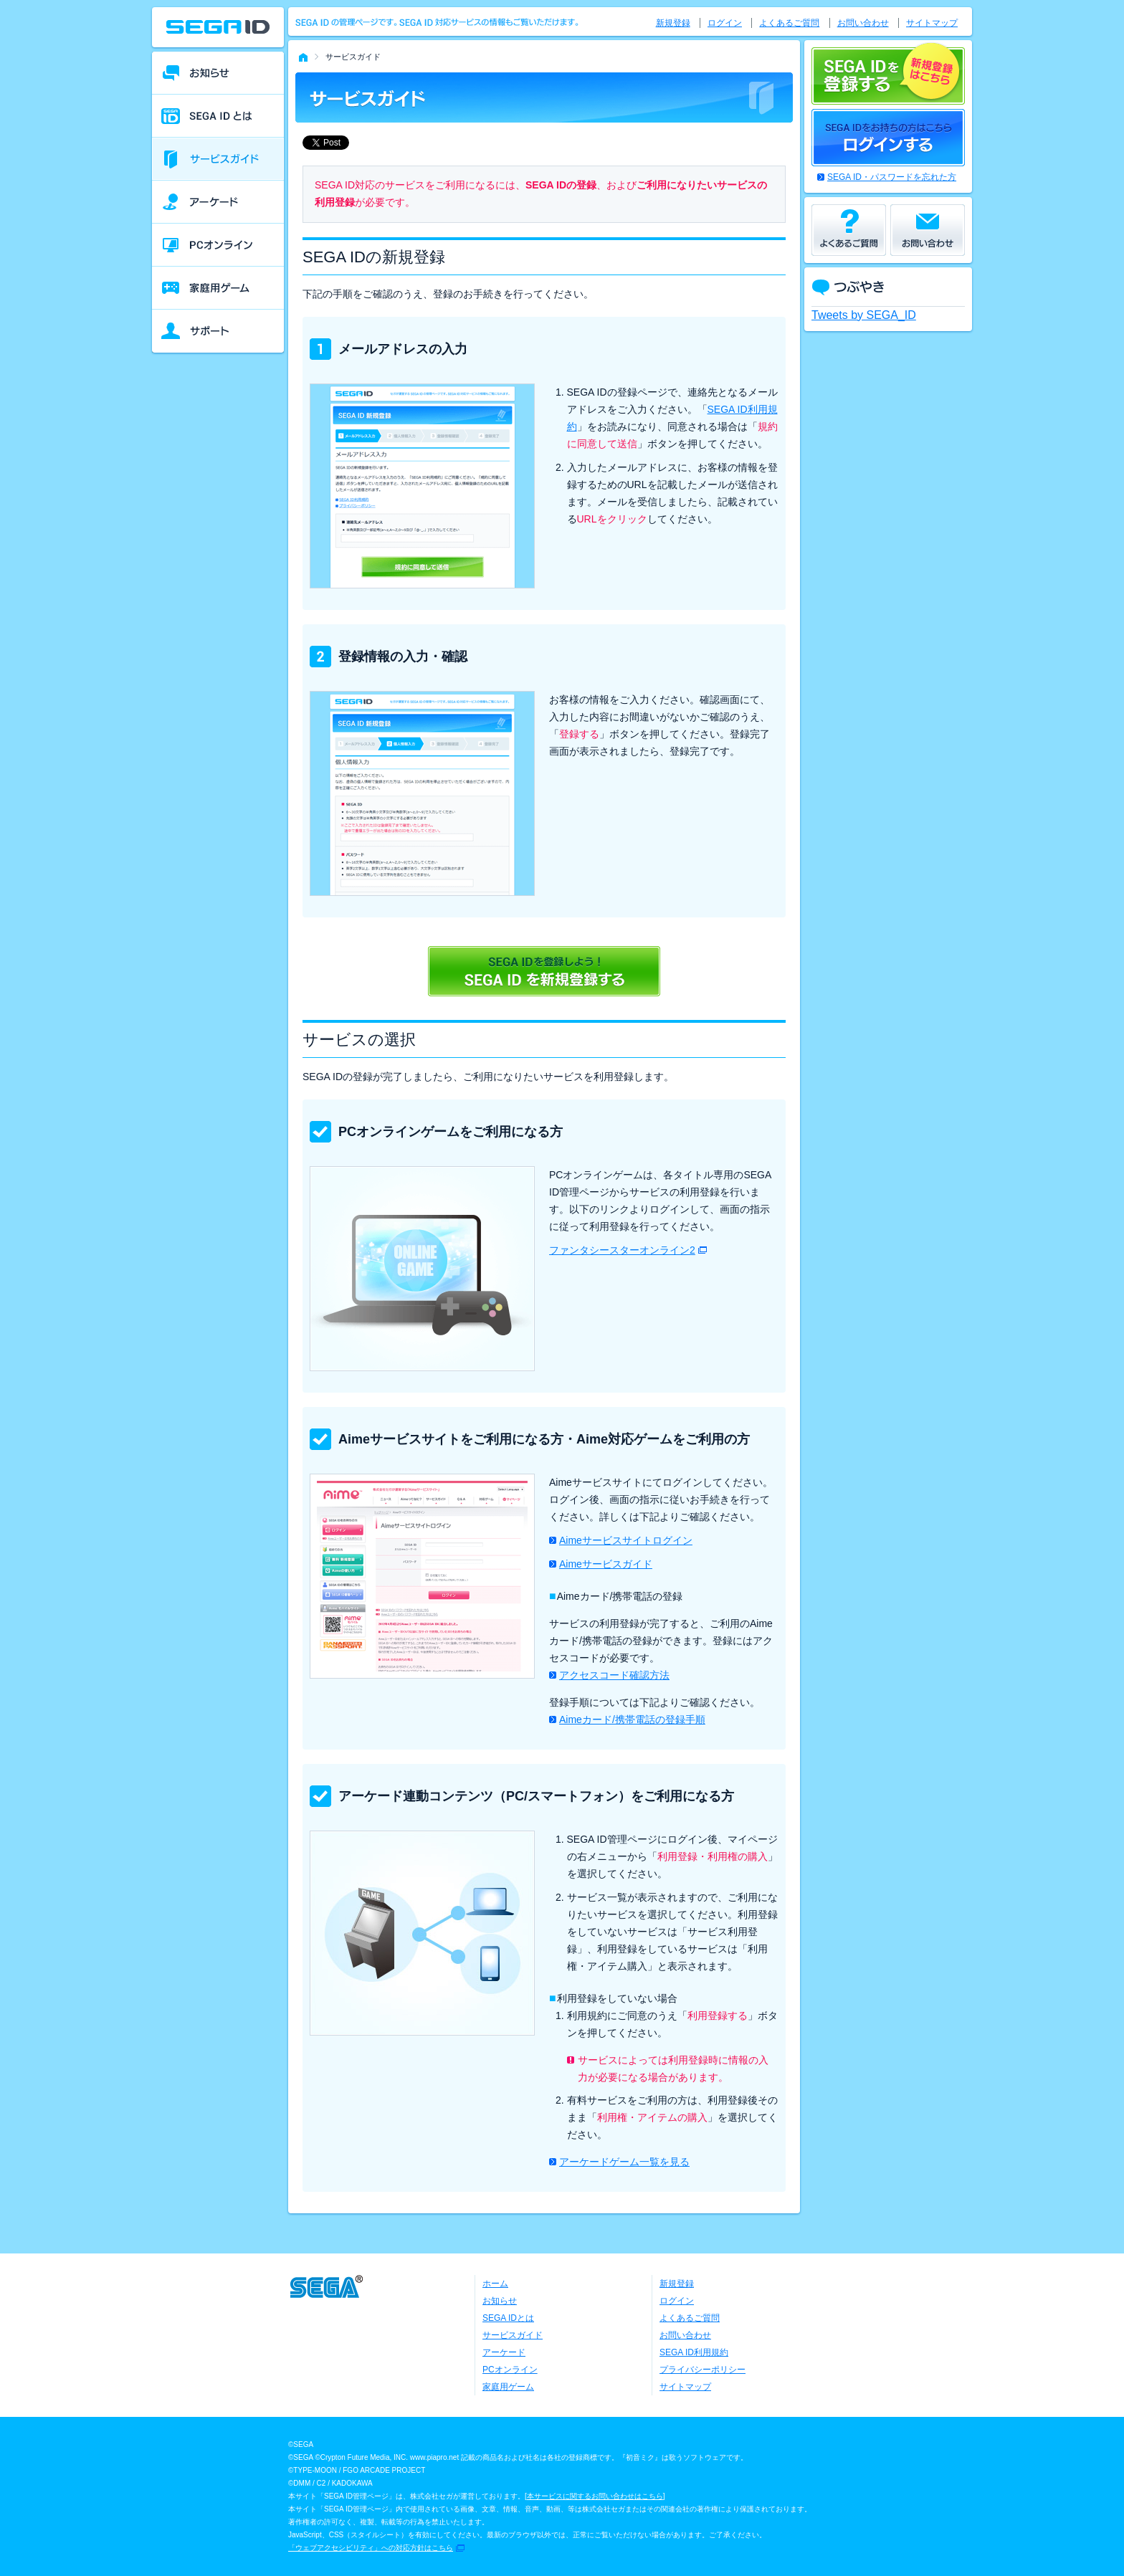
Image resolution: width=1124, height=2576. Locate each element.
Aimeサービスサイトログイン (625, 1540)
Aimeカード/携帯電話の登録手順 (632, 1719)
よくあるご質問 (789, 23)
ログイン (725, 23)
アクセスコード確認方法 (614, 1675)
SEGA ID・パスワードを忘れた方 (891, 177)
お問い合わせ (863, 23)
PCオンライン (510, 2370)
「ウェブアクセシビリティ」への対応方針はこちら (370, 2548)
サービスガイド (512, 2335)
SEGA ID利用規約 (693, 2352)
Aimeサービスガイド (605, 1564)
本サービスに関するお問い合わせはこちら (595, 2496)
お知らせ (499, 2301)
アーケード (503, 2352)
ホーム (495, 2284)
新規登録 (673, 23)
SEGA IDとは (508, 2318)
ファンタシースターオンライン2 (622, 1250)
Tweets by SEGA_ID (863, 315)
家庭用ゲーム (508, 2387)
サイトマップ (932, 23)
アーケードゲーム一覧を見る (624, 2161)
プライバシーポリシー (702, 2370)
